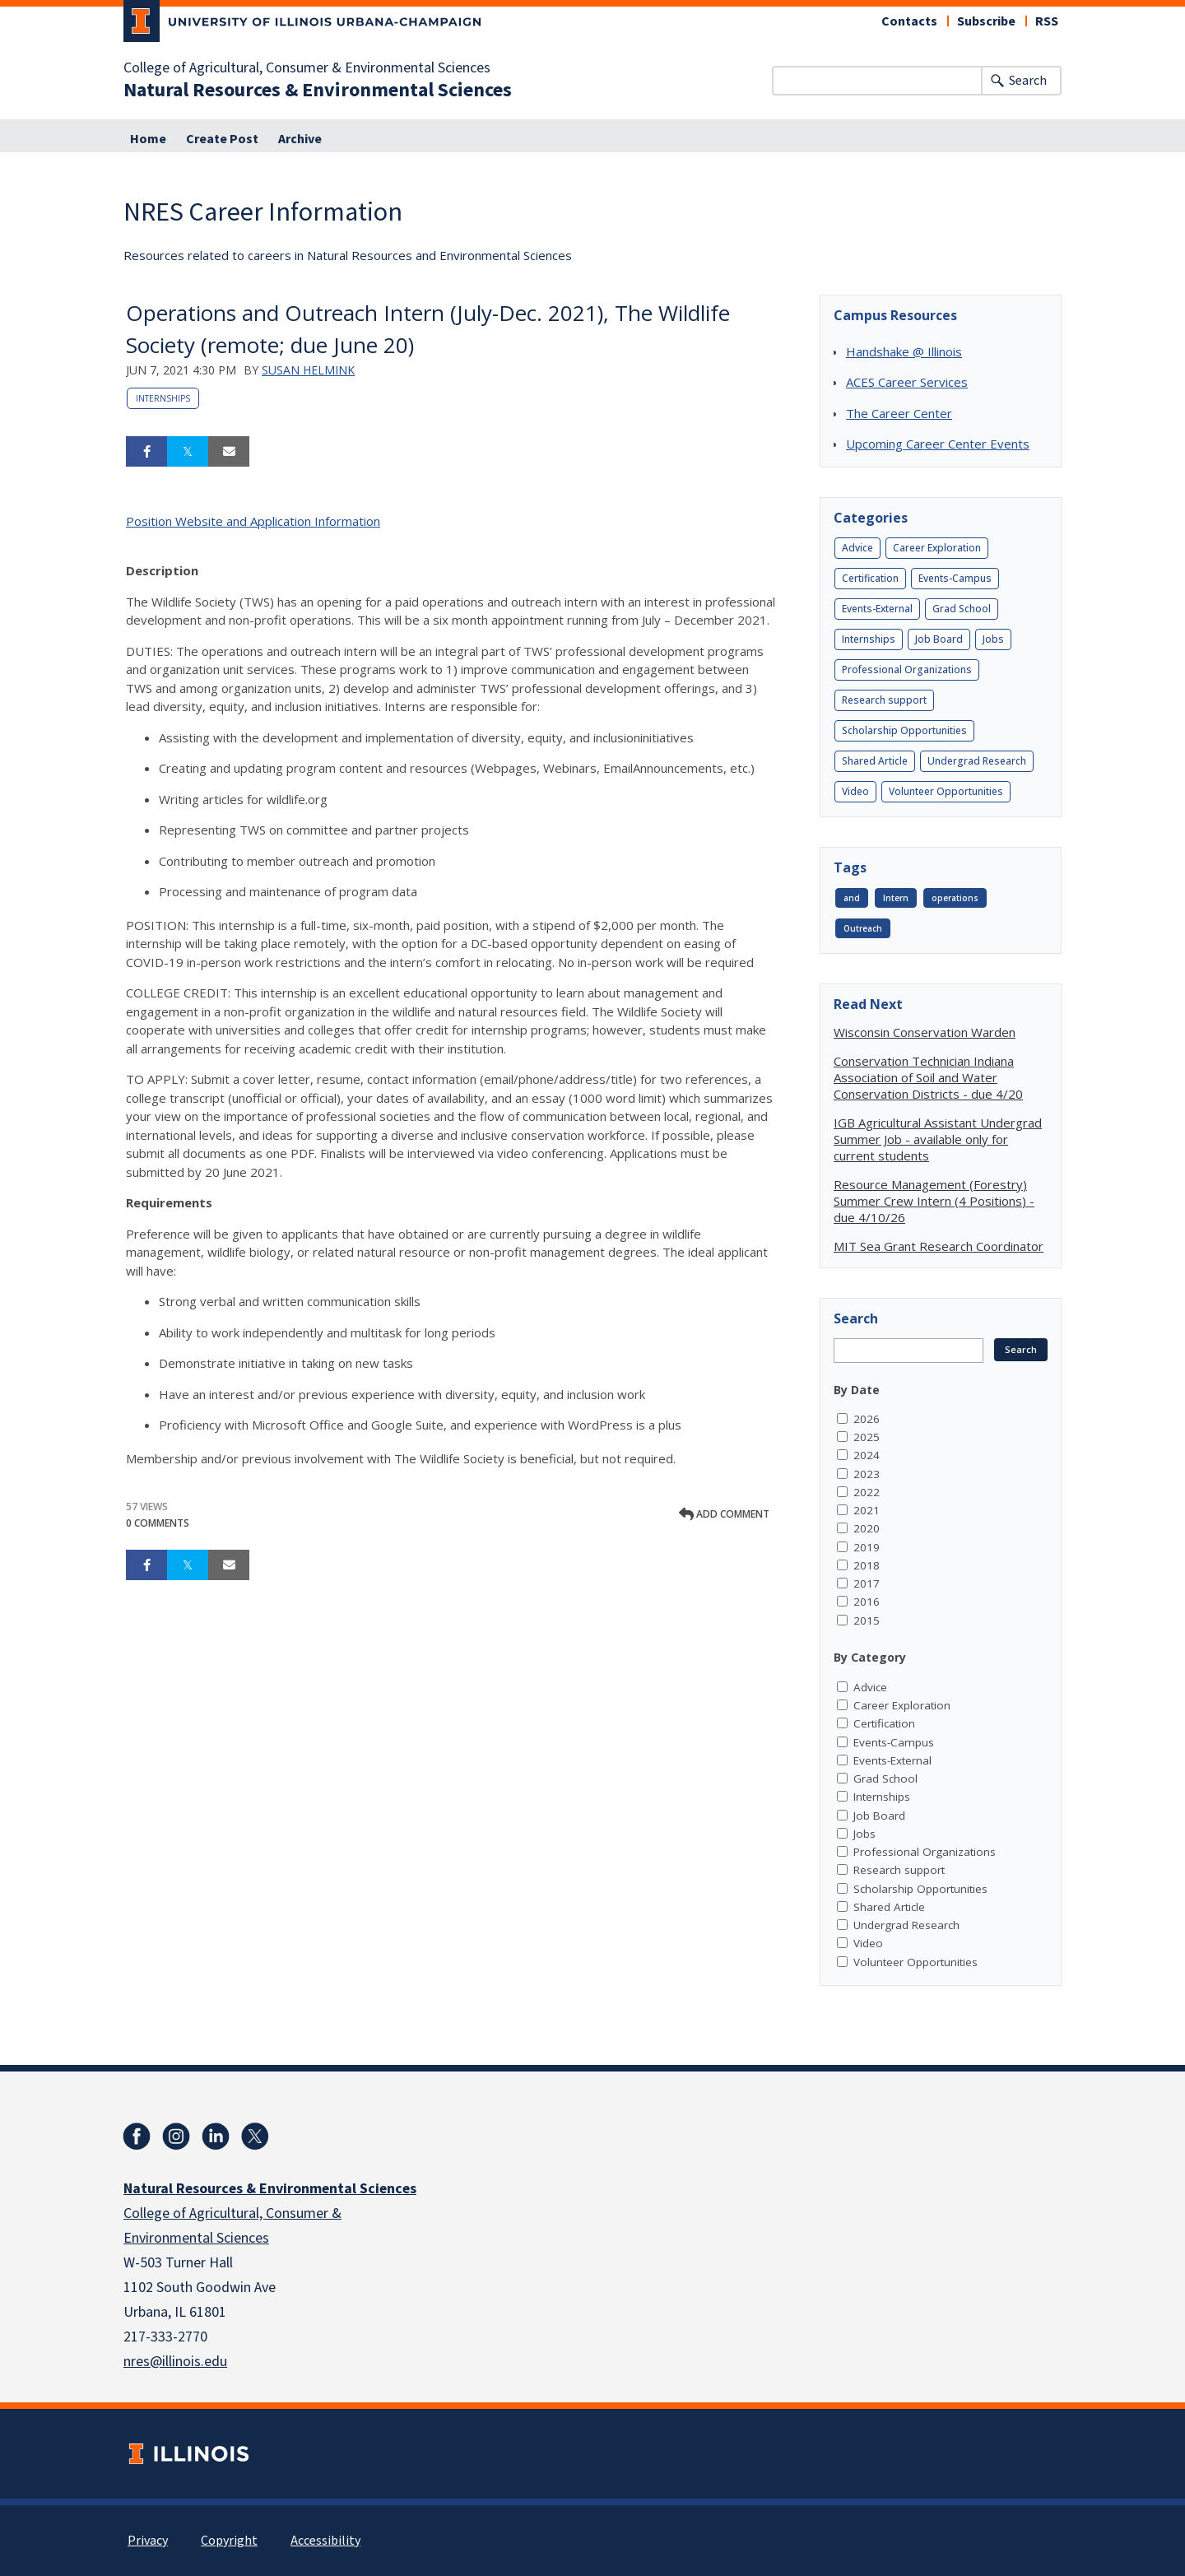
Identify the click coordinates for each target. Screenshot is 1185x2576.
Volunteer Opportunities (946, 791)
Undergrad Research (976, 761)
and (851, 898)
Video (855, 791)
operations (955, 898)
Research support (884, 700)
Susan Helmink (308, 370)
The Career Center (899, 413)
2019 (866, 1547)
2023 (866, 1474)
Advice (857, 548)
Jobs (993, 639)
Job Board (939, 639)
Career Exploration (937, 548)
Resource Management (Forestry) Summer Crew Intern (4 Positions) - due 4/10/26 (934, 1200)
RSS (1046, 21)
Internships (163, 398)
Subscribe (986, 21)
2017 (866, 1583)
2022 (866, 1492)
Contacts (909, 21)
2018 (866, 1565)
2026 (866, 1418)
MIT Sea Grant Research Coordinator (938, 1246)
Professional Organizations (907, 670)
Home (148, 139)
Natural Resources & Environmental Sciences (317, 90)
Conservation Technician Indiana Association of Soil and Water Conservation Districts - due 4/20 (928, 1077)
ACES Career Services (907, 382)
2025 (866, 1437)
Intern (895, 898)
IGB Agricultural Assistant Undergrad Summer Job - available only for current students (938, 1139)
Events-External (877, 609)
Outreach (862, 928)
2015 (866, 1620)
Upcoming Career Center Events (937, 443)
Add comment (724, 1514)
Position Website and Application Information (253, 521)
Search (1028, 81)
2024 (866, 1455)
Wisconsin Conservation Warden (924, 1032)
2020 (866, 1528)
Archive (300, 139)
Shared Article (875, 761)
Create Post (222, 139)
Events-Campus (955, 578)
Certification (870, 578)
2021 (866, 1510)
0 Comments (157, 1523)
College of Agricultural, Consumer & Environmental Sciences (306, 68)
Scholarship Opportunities (904, 730)
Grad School (961, 609)
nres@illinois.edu (175, 2361)
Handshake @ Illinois (904, 351)
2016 (866, 1601)
